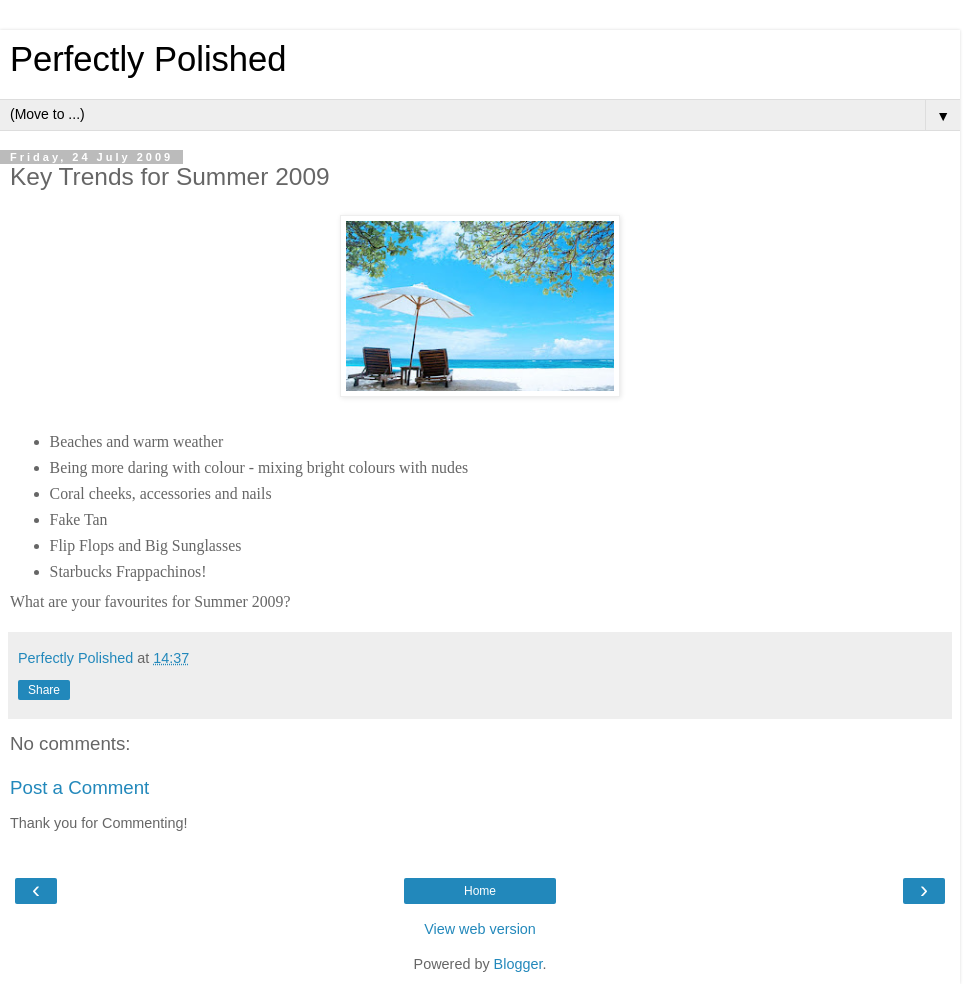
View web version (480, 929)
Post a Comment (79, 787)
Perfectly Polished (148, 59)
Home (480, 891)
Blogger (518, 964)
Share (44, 690)
